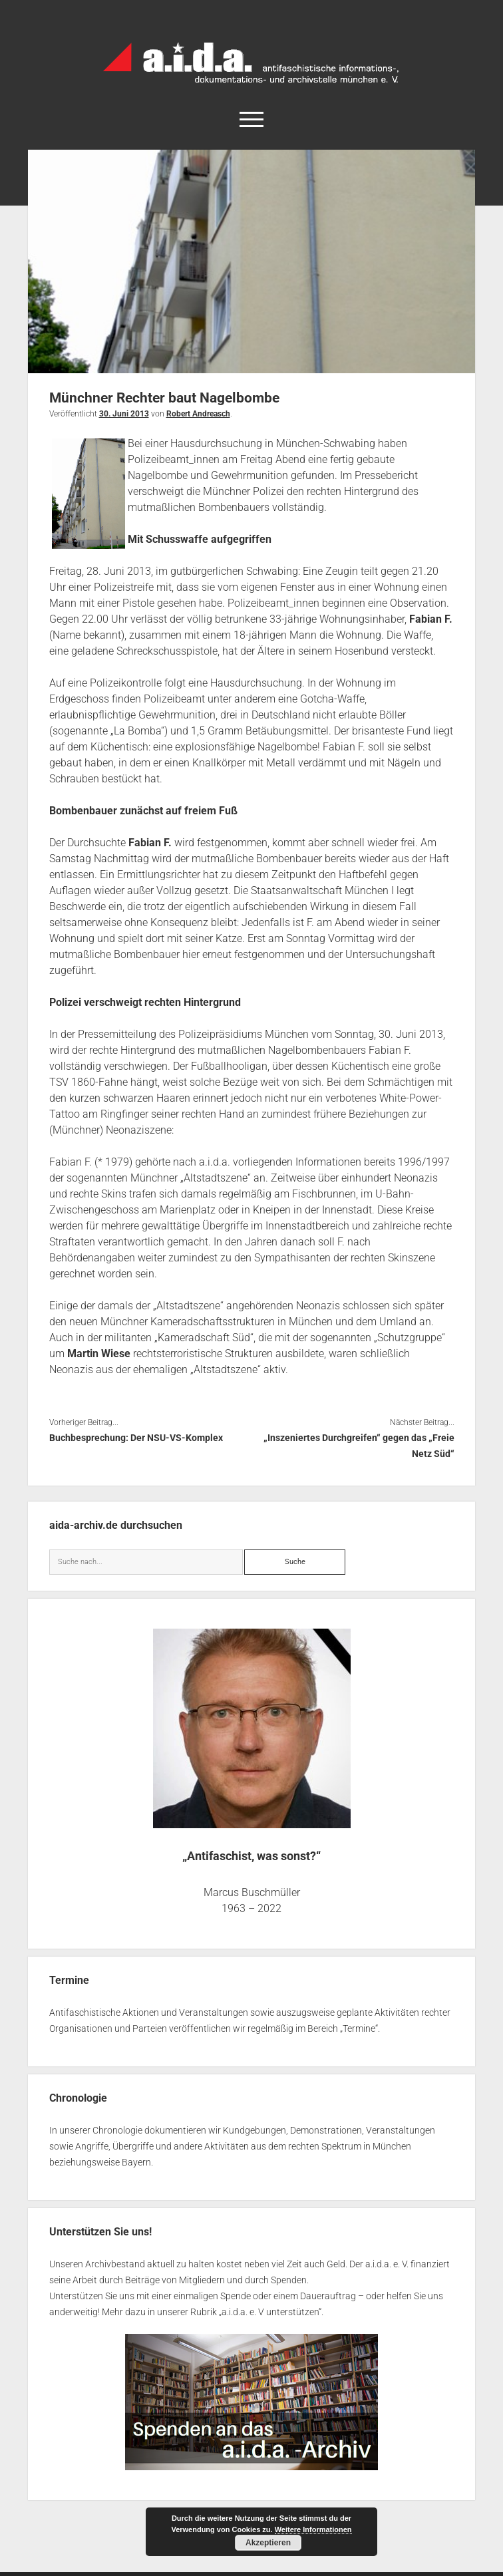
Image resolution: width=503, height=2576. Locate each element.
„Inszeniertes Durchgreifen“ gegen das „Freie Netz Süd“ (358, 1445)
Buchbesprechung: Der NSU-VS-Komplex (136, 1437)
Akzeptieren (268, 2542)
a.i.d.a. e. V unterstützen (270, 2312)
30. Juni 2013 (124, 413)
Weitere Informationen (313, 2529)
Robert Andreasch (198, 413)
